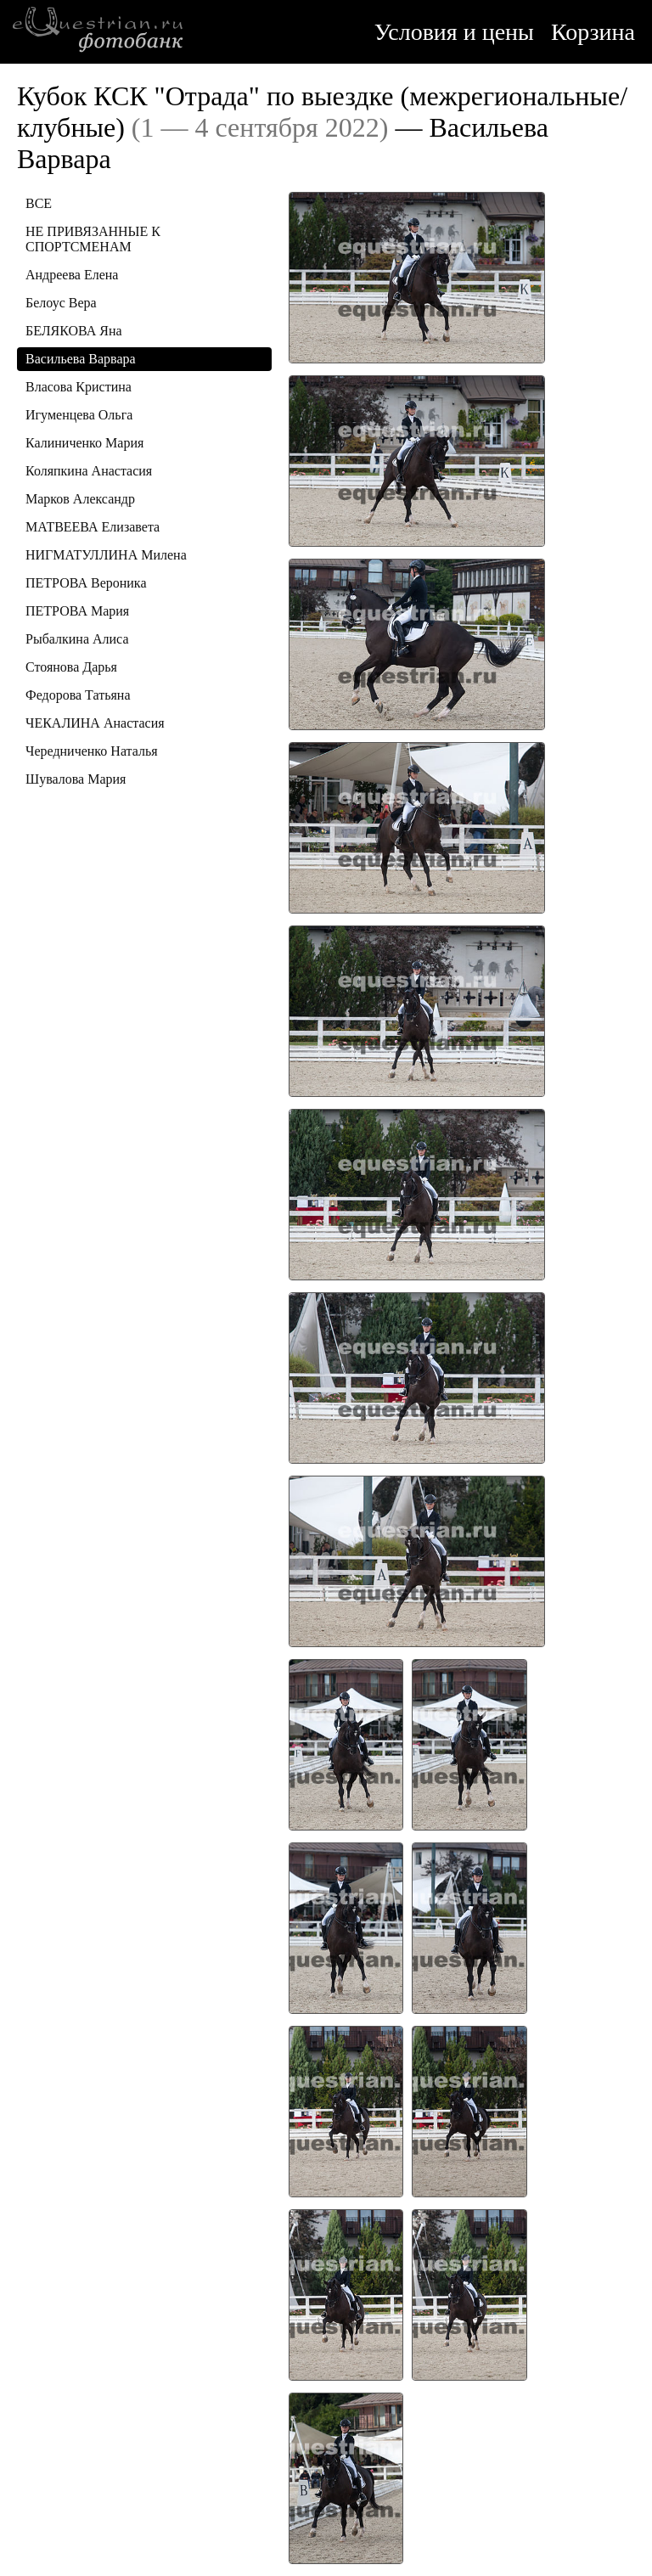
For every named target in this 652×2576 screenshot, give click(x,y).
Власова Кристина (78, 387)
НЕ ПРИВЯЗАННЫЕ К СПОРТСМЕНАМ (92, 239)
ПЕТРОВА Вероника (86, 583)
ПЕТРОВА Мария (77, 611)
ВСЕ (38, 203)
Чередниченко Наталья (91, 751)
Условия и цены (454, 32)
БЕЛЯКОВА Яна (73, 330)
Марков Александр (80, 499)
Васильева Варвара (80, 359)
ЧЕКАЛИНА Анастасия (95, 723)
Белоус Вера (61, 302)
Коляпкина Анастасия (88, 471)
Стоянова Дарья (71, 667)
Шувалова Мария (75, 779)
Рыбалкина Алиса (77, 639)
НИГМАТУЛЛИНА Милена (106, 555)
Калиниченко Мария (84, 443)
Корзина (593, 32)
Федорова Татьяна (78, 695)
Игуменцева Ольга (78, 415)
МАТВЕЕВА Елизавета (92, 527)
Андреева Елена (71, 274)
